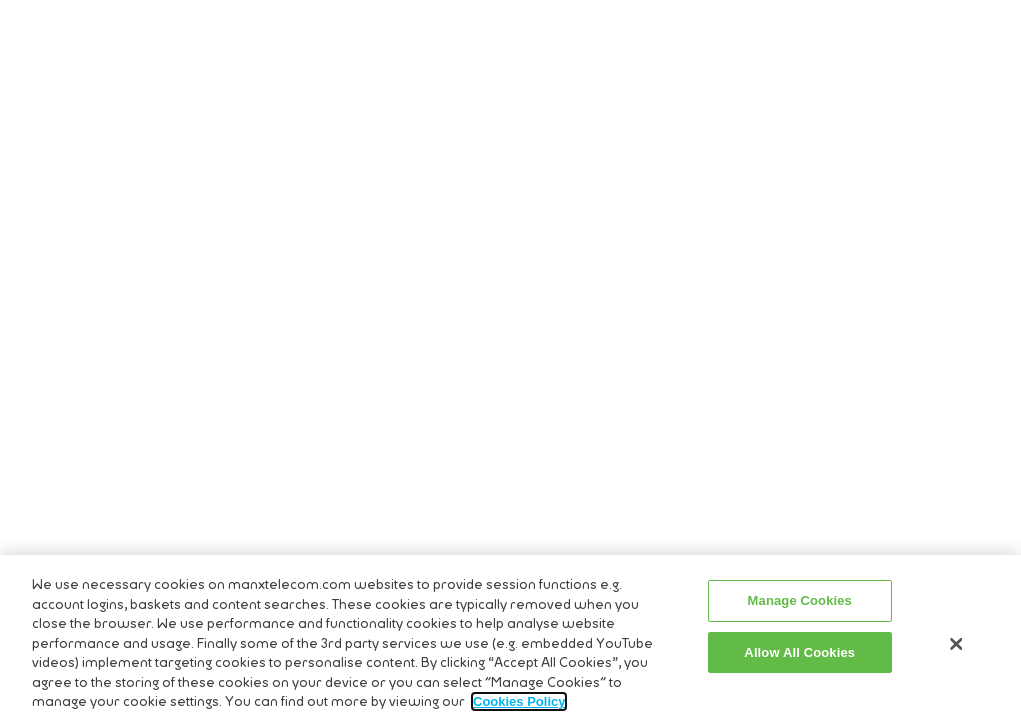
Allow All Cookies (799, 655)
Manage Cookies (800, 604)
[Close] (957, 648)
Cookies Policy (519, 705)
